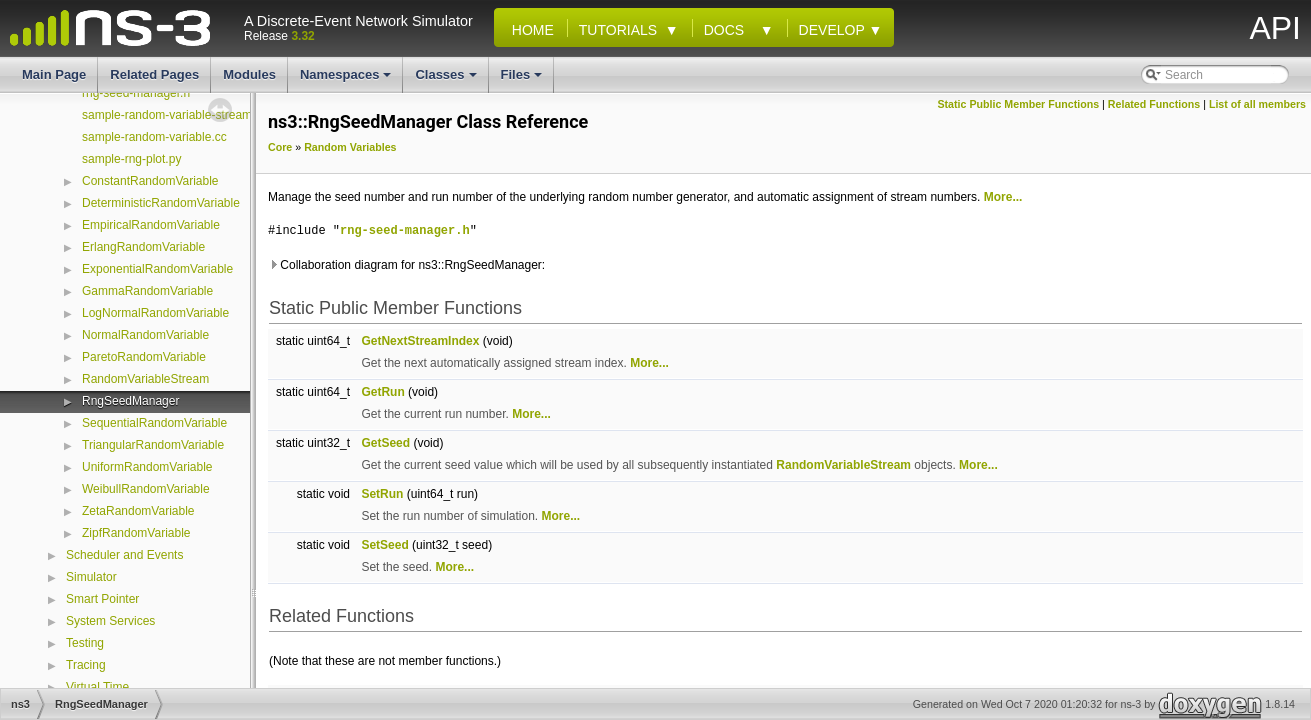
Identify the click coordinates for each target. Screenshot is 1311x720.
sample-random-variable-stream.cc (174, 115)
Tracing (86, 665)
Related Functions (1154, 104)
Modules (249, 74)
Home (529, 30)
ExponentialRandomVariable (157, 269)
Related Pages (154, 74)
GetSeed (385, 443)
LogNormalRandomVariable (155, 313)
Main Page (54, 74)
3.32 (302, 36)
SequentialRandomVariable (154, 423)
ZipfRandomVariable (136, 533)
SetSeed (384, 545)
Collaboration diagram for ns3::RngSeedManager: (406, 265)
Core (280, 147)
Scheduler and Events (124, 555)
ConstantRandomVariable (150, 181)
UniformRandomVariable (147, 467)
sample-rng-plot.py (131, 159)
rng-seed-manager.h (136, 93)
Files (523, 80)
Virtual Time (97, 687)
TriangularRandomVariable (153, 445)
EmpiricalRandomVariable (151, 225)
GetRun (382, 392)
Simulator (91, 577)
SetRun (382, 494)
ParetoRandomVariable (144, 357)
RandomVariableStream (145, 379)
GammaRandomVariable (147, 291)
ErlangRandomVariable (143, 247)
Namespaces (347, 80)
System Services (110, 621)
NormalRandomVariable (145, 335)
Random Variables (350, 147)
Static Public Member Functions (1018, 104)
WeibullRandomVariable (146, 489)
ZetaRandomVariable (138, 511)
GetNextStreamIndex (420, 341)
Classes (447, 80)
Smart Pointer (102, 599)
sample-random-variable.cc (154, 137)
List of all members (1257, 104)
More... (1003, 197)
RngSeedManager (130, 401)
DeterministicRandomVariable (161, 203)
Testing (85, 643)
